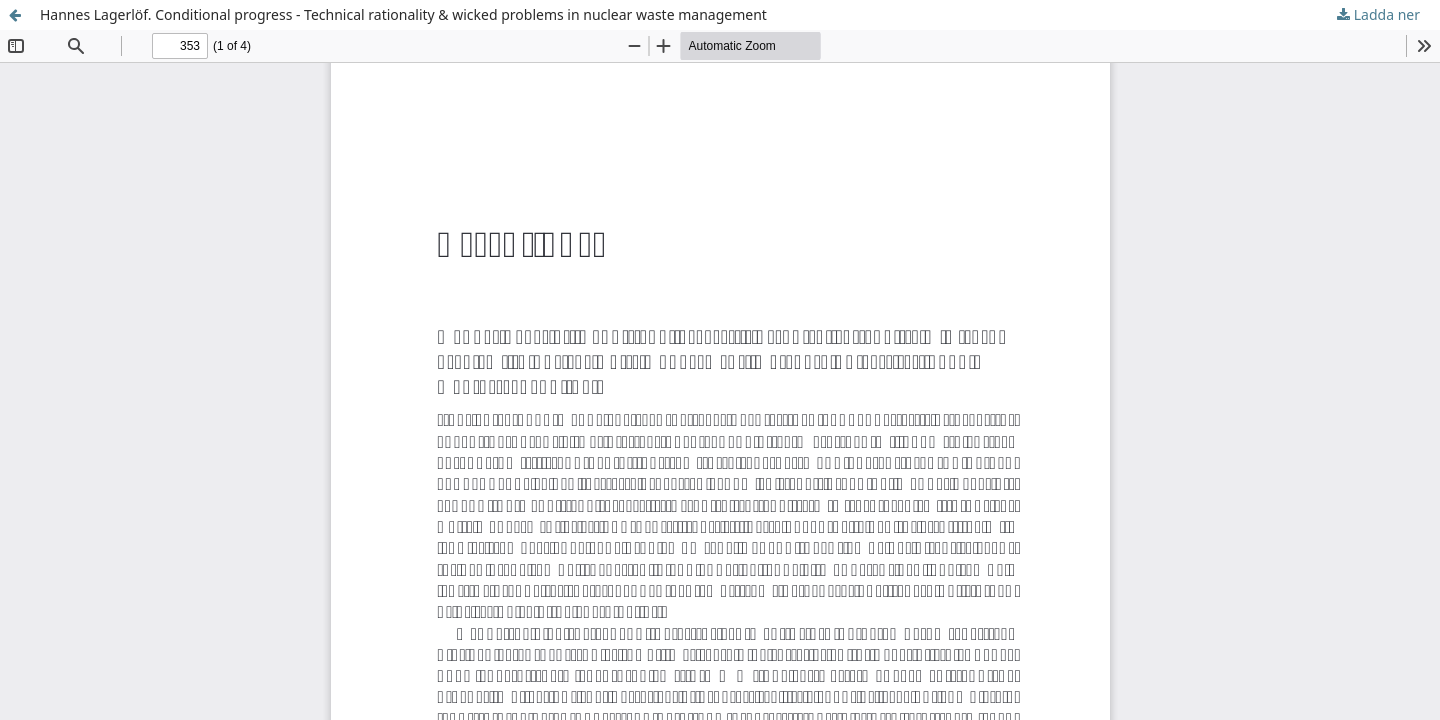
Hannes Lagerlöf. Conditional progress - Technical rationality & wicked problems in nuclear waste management (403, 14)
